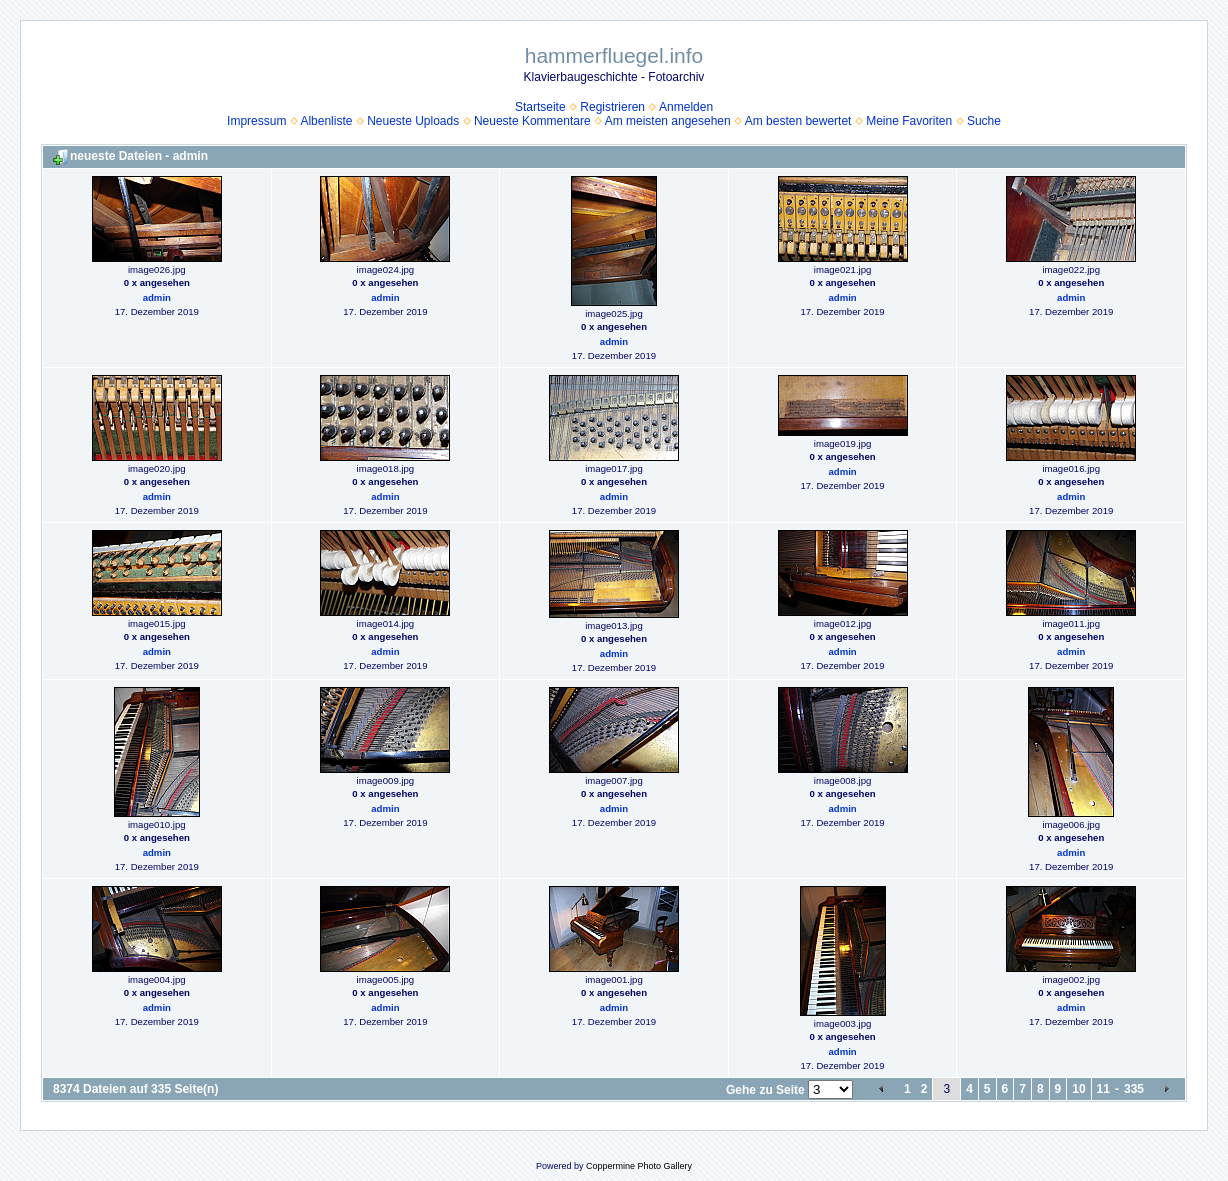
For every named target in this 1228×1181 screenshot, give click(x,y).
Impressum (256, 121)
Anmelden (686, 107)
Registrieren (612, 107)
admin (157, 297)
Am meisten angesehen (668, 121)
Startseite (540, 107)
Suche (984, 121)
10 (1078, 1089)
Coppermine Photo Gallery (639, 1166)
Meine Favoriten (909, 121)
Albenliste (326, 121)
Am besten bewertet (798, 121)
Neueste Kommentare (532, 121)
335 (1134, 1089)
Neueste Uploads (413, 121)
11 (1103, 1089)
